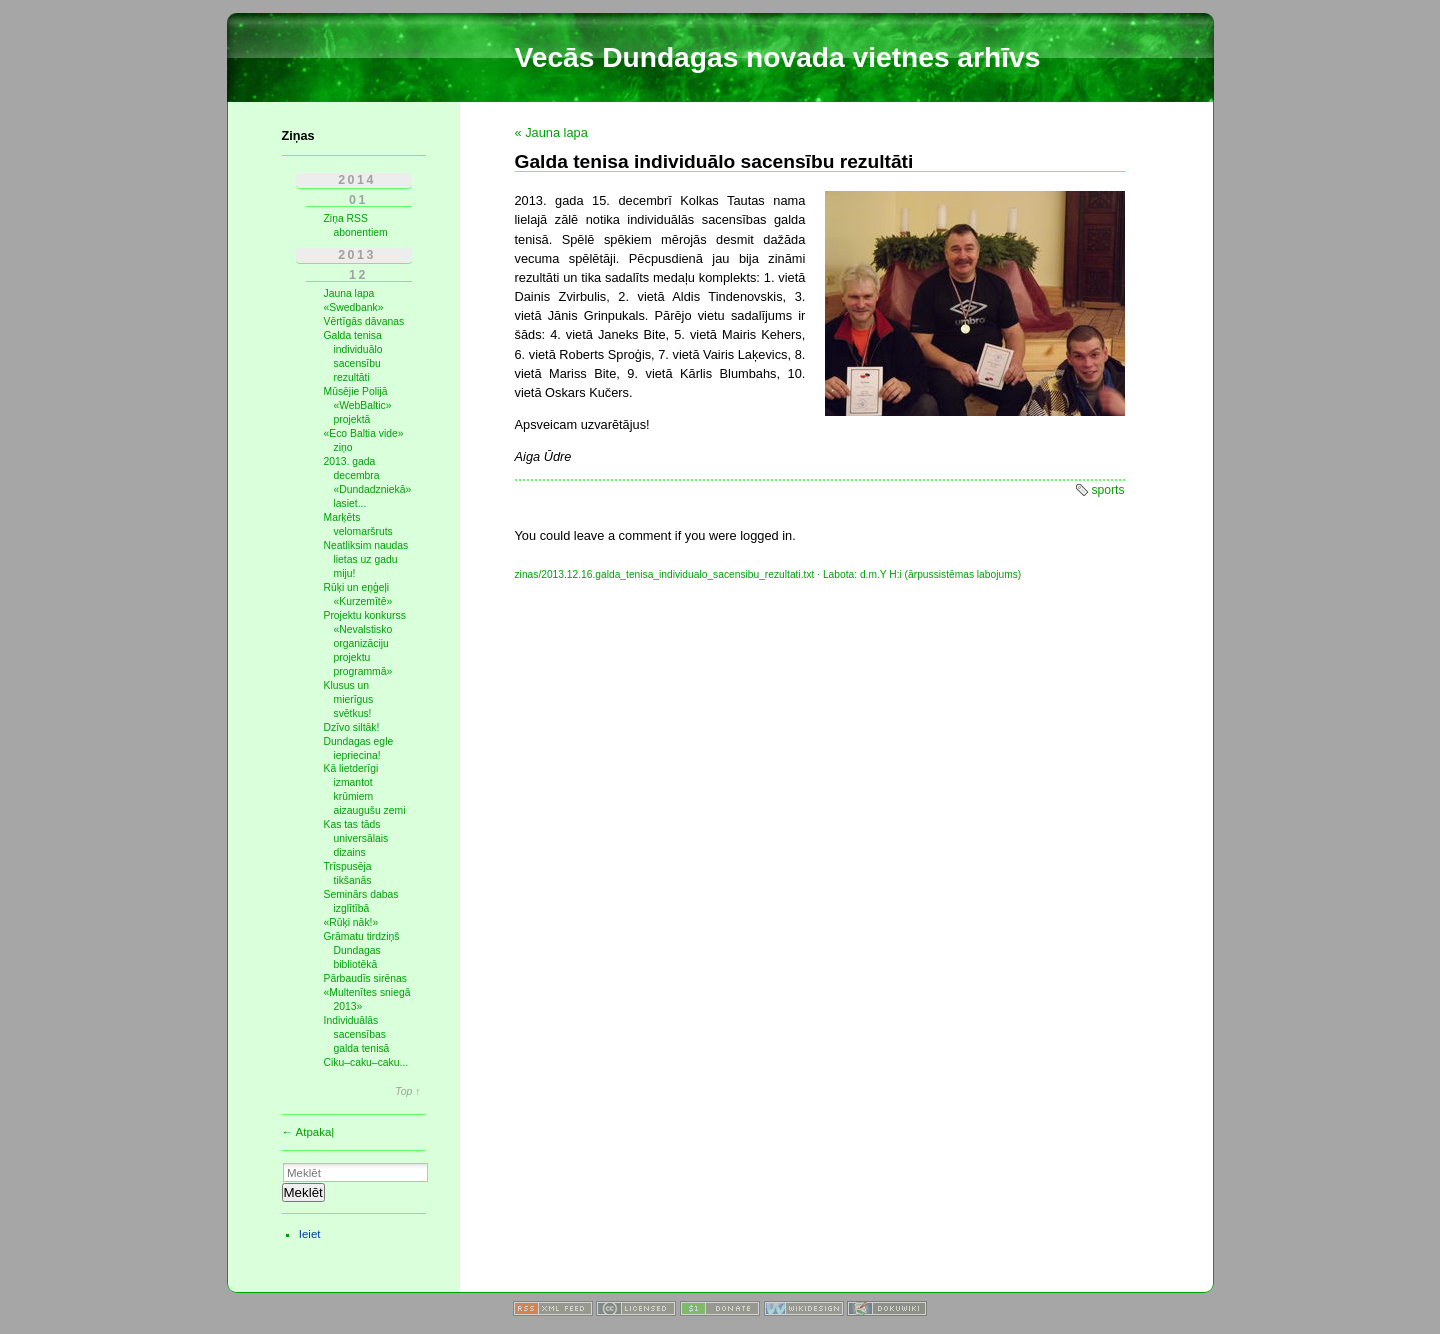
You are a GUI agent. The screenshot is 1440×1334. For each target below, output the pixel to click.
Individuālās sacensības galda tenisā (357, 1034)
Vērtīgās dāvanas (364, 321)
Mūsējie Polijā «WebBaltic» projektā (358, 405)
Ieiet (310, 1234)
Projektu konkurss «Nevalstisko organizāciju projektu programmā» (365, 643)
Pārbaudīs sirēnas (366, 978)
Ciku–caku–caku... (366, 1062)
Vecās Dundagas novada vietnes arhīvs (778, 57)
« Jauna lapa (551, 132)
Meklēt (303, 1192)
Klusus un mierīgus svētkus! (349, 699)
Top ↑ (407, 1092)
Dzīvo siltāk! (352, 727)
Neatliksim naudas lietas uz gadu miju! (366, 559)
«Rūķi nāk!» (351, 922)
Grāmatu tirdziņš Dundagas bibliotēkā (362, 950)
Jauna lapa (349, 293)
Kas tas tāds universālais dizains (356, 838)
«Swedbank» (354, 307)
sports (1107, 490)
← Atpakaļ (308, 1132)
